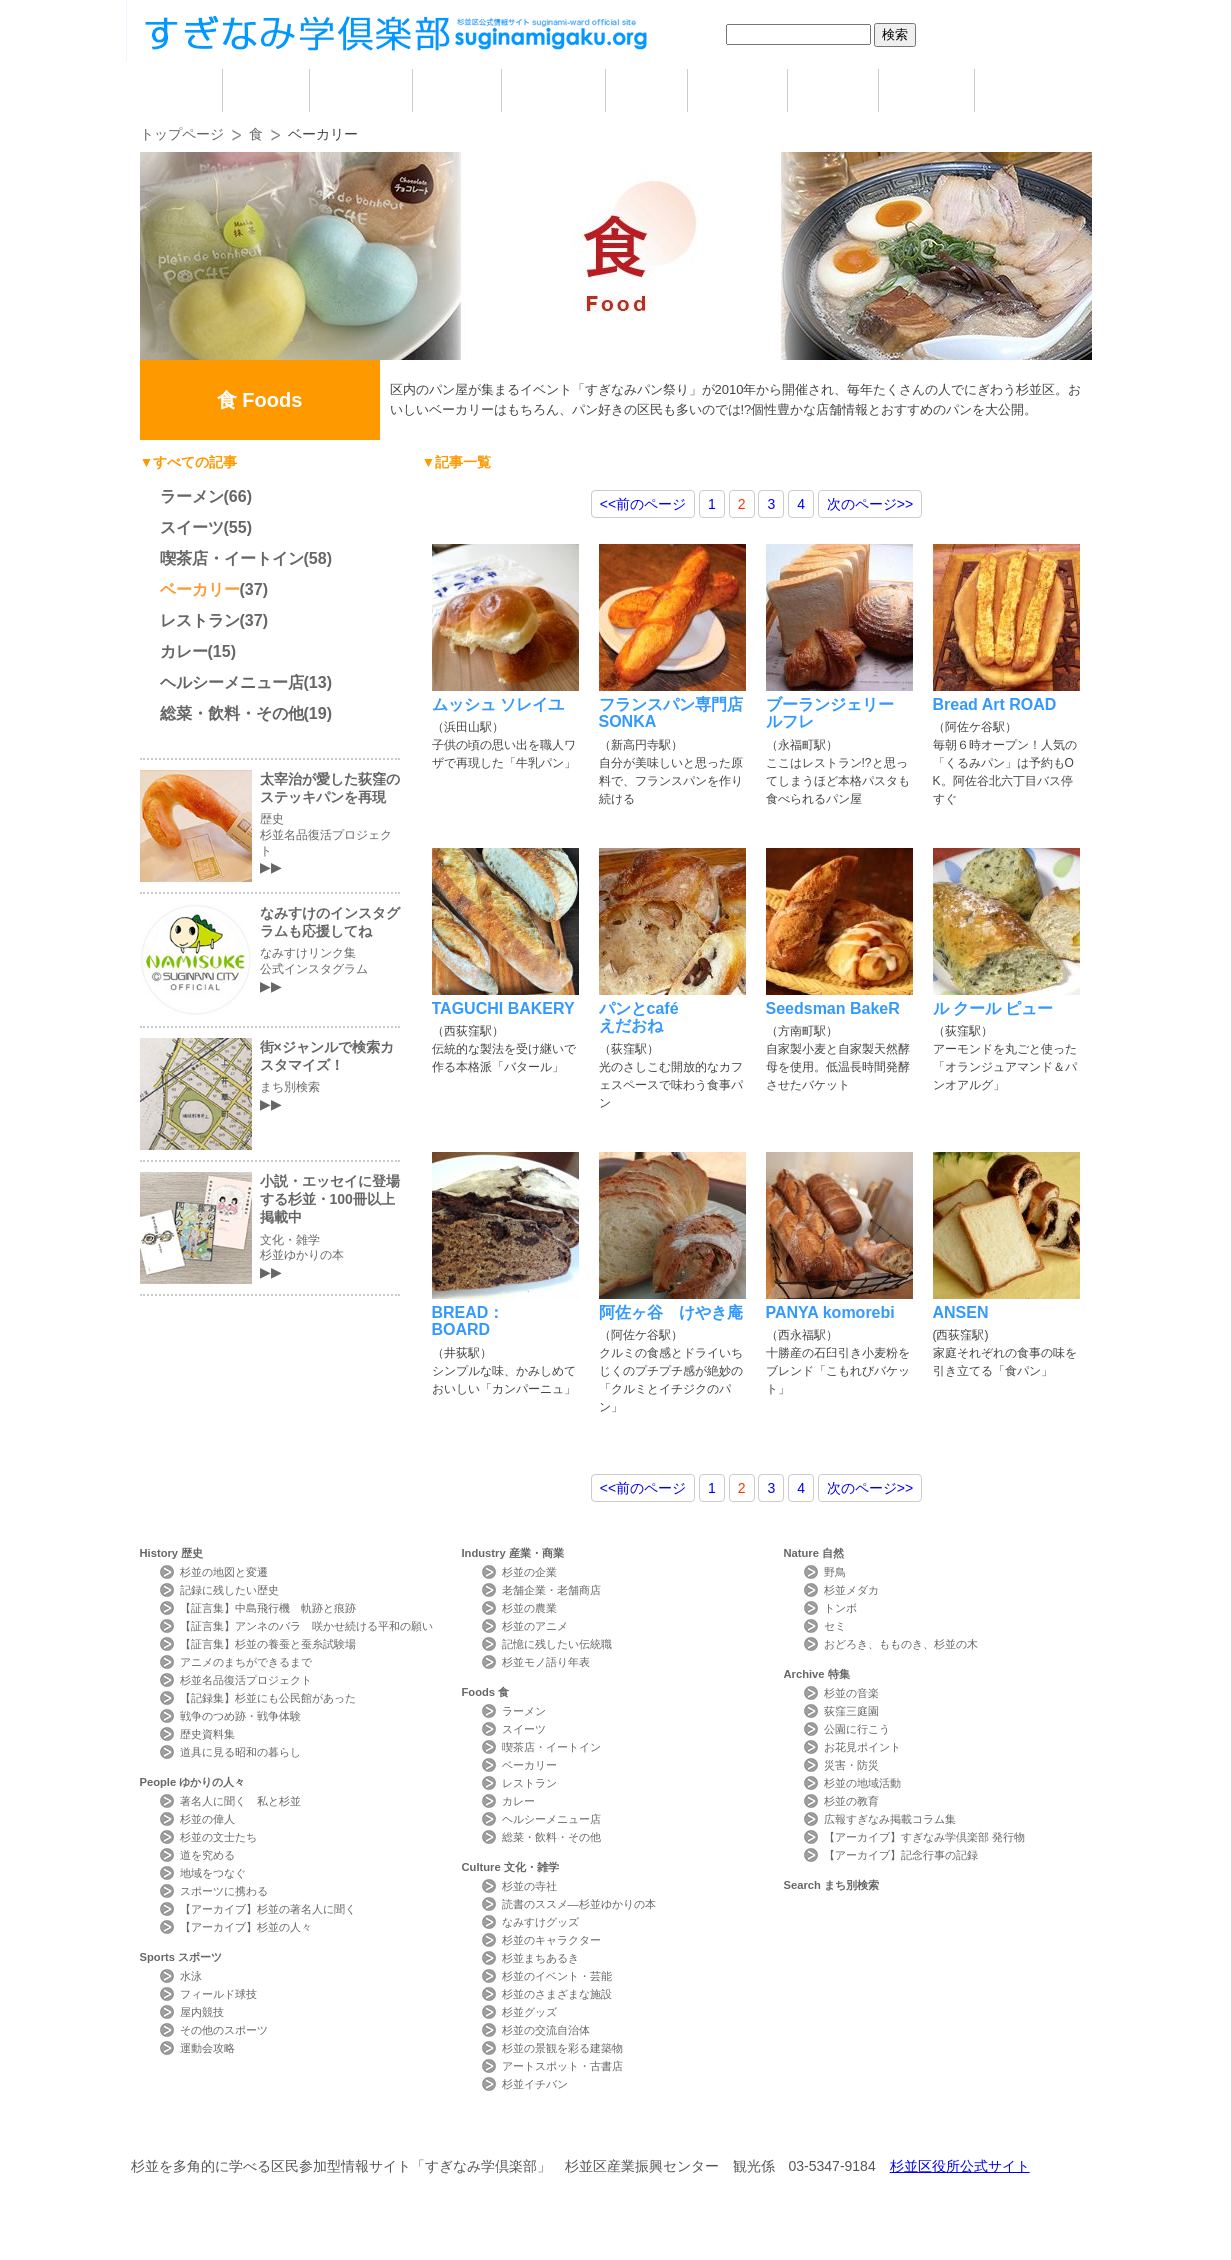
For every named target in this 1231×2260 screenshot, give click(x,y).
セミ (835, 1626)
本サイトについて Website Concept (213, 2129)
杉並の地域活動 (862, 1783)
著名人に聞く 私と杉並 (240, 1801)
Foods (486, 1692)
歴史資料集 (207, 1734)
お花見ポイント (862, 1747)
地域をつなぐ (213, 1873)
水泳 (191, 1976)
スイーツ (192, 527)
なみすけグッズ (540, 1922)
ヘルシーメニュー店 (232, 682)
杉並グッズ (529, 2012)
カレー (184, 651)
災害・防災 (851, 1765)
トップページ (182, 134)
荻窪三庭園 (851, 1711)
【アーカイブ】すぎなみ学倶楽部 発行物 (924, 1837)
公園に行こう (857, 1729)
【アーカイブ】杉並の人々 (246, 1927)
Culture (510, 1867)
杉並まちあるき (540, 1958)
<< (643, 504)
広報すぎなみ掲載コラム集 (890, 1819)
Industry (513, 1553)
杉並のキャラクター (551, 1940)
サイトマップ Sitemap (499, 2129)
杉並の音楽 (851, 1693)
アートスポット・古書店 (562, 2066)
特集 (926, 90)
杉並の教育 (851, 1801)
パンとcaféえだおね (639, 1017)
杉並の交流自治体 (546, 2030)
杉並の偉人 (207, 1819)
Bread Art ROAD (995, 704)
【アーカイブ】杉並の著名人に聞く (268, 1909)
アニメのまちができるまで (246, 1662)
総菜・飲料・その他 (232, 713)
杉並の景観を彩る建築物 (562, 2048)
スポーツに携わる (224, 1891)
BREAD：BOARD (468, 1321)
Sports (181, 1957)
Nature (814, 1553)
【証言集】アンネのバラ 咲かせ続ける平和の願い (306, 1626)
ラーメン (192, 496)
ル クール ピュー (993, 1008)
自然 (833, 90)
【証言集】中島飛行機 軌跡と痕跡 (268, 1608)
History (172, 1553)
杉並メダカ (851, 1590)
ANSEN (961, 1312)
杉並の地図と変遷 (224, 1572)
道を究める (207, 1855)
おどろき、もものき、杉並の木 (901, 1644)
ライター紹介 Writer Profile (633, 2129)
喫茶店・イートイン (232, 558)
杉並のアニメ (535, 1626)
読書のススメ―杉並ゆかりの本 (579, 1904)
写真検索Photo (768, 2129)
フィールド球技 (218, 1994)
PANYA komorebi (830, 1312)
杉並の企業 (529, 1572)
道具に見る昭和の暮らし (240, 1752)
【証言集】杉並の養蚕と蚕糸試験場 (268, 1644)
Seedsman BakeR (833, 1008)
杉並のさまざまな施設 (557, 1994)
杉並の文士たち (218, 1837)
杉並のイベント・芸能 (557, 1976)
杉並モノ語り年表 (546, 1662)
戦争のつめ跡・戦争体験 (240, 1716)
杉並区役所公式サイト (960, 2166)
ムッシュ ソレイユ (498, 704)
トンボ (840, 1608)
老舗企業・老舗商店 (551, 1590)
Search (831, 1885)
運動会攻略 (207, 2048)
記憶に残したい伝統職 (557, 1644)
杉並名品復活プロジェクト (246, 1680)
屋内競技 (202, 2012)
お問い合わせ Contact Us (365, 2129)
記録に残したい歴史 (229, 1590)
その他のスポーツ (224, 2030)
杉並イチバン (535, 2084)
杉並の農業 (529, 1608)
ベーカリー (200, 589)
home (181, 90)
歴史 (266, 90)
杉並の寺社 (529, 1886)
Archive (817, 1674)
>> (870, 504)
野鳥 (835, 1572)
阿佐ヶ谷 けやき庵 (671, 1312)
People (193, 1782)
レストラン (200, 620)
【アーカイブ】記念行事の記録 (901, 1855)
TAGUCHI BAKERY (503, 1008)
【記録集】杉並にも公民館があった (268, 1698)
